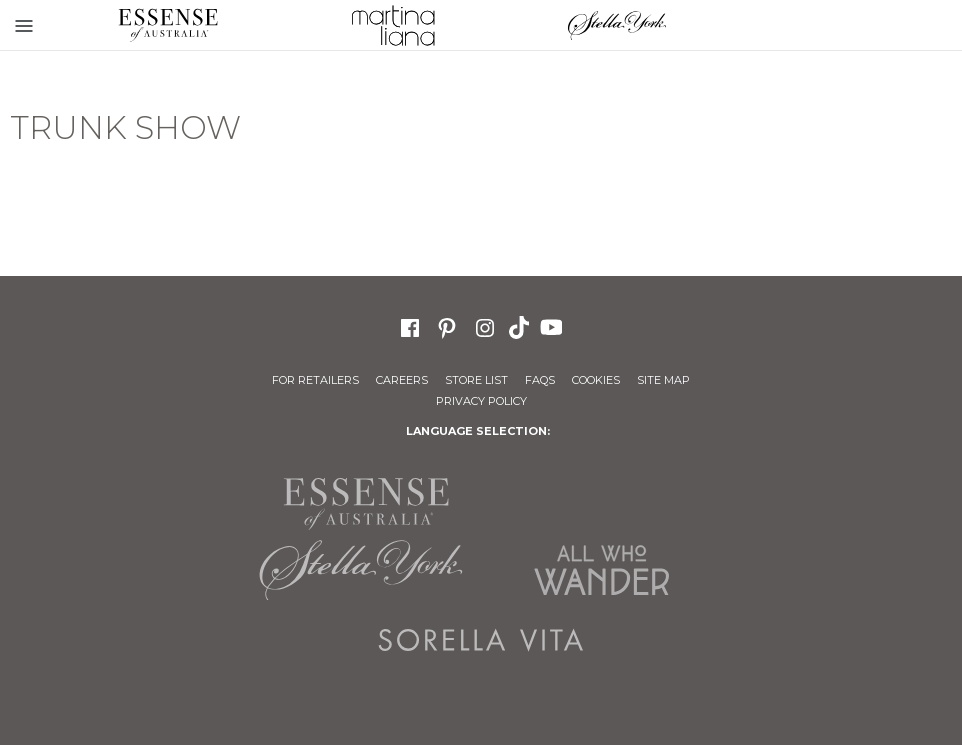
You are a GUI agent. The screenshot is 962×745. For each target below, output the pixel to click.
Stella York (617, 25)
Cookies (596, 380)
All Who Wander (601, 570)
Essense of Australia (168, 25)
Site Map (663, 380)
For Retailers (315, 380)
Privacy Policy (481, 401)
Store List (476, 380)
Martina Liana (393, 25)
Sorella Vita (481, 640)
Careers (402, 380)
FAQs (540, 380)
